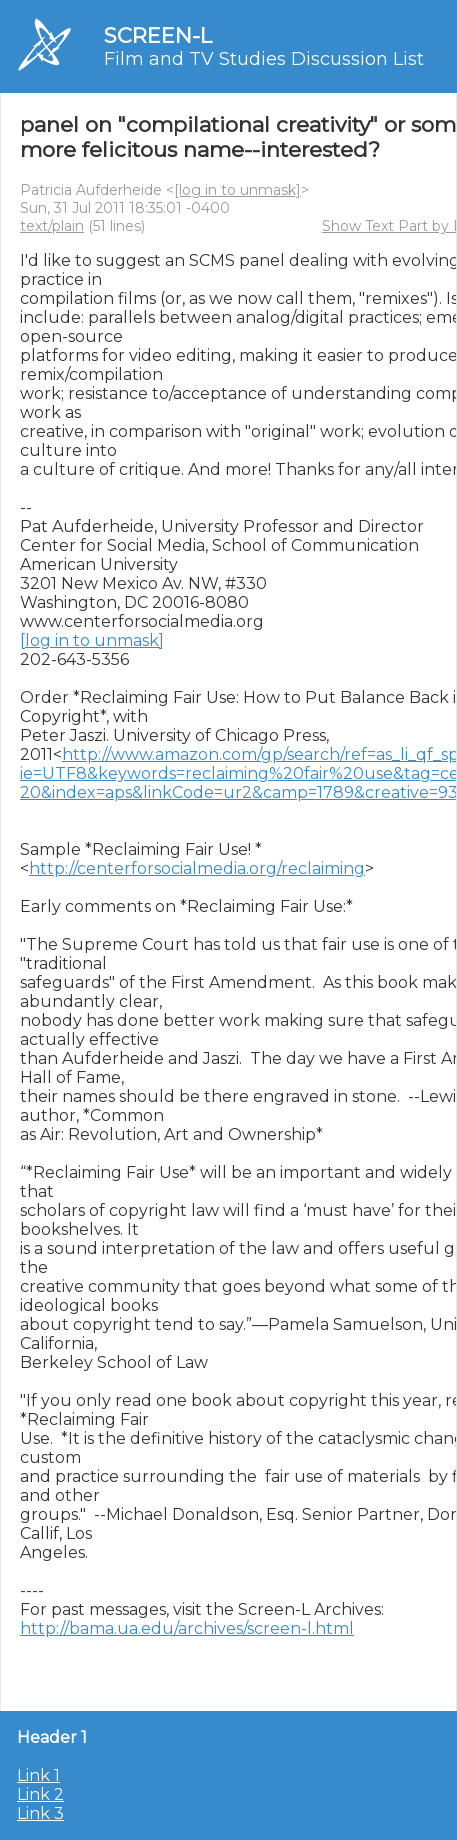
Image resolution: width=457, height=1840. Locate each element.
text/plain (52, 226)
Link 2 (40, 1794)
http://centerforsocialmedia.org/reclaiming (197, 868)
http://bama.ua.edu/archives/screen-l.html (187, 1628)
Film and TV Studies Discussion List (264, 59)
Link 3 (40, 1813)
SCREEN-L (158, 35)
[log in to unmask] (237, 190)
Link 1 (38, 1775)
